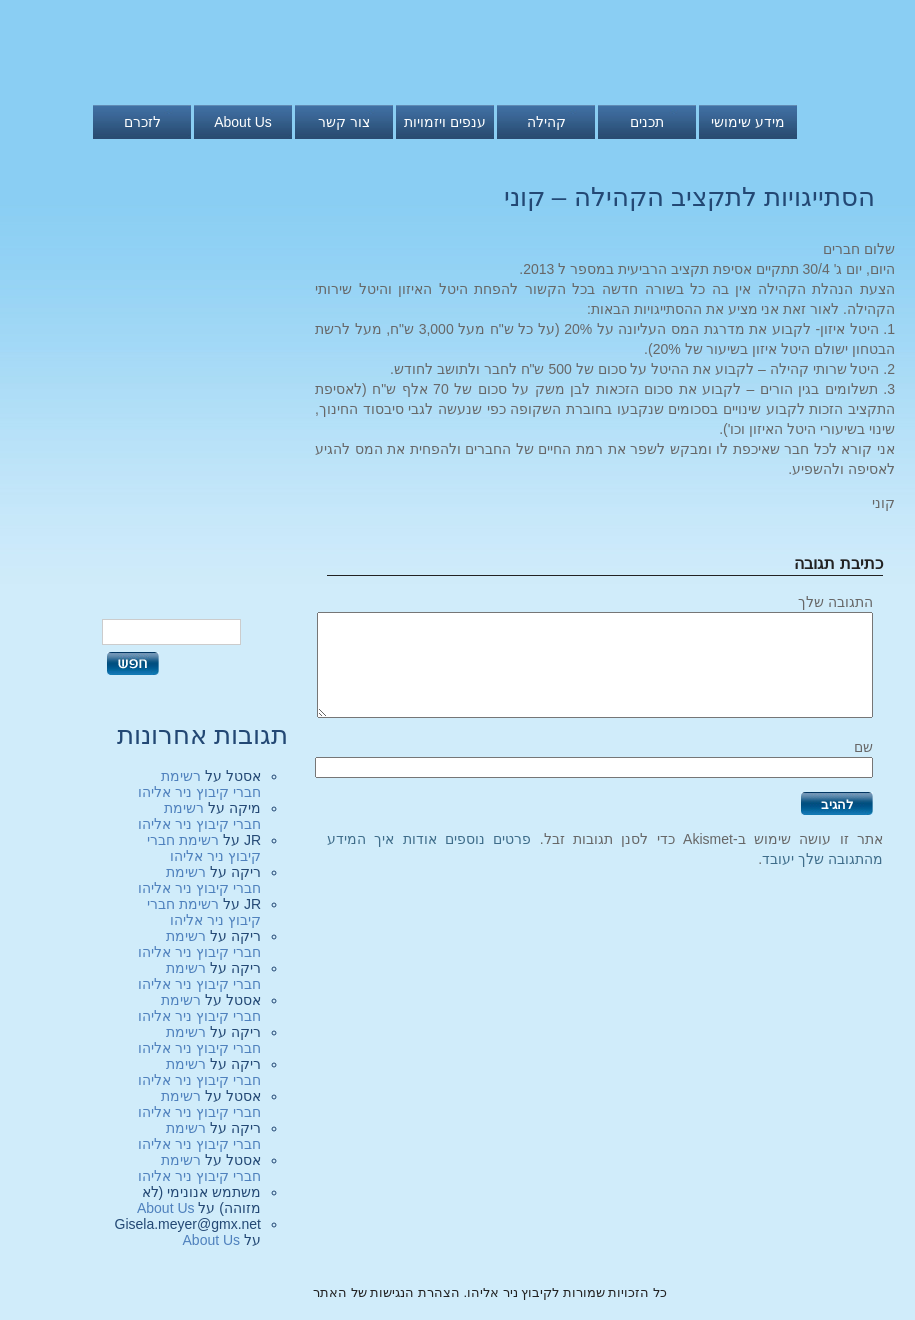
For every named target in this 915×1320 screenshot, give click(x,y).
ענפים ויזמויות (445, 122)
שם (863, 747)
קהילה (546, 122)
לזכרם (142, 122)
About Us (243, 122)
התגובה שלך (835, 602)
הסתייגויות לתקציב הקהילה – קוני (689, 197)
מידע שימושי (748, 122)
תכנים (647, 122)
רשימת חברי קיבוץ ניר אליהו (199, 784)
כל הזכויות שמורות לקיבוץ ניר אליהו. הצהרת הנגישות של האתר (490, 1292)
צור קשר (344, 122)
